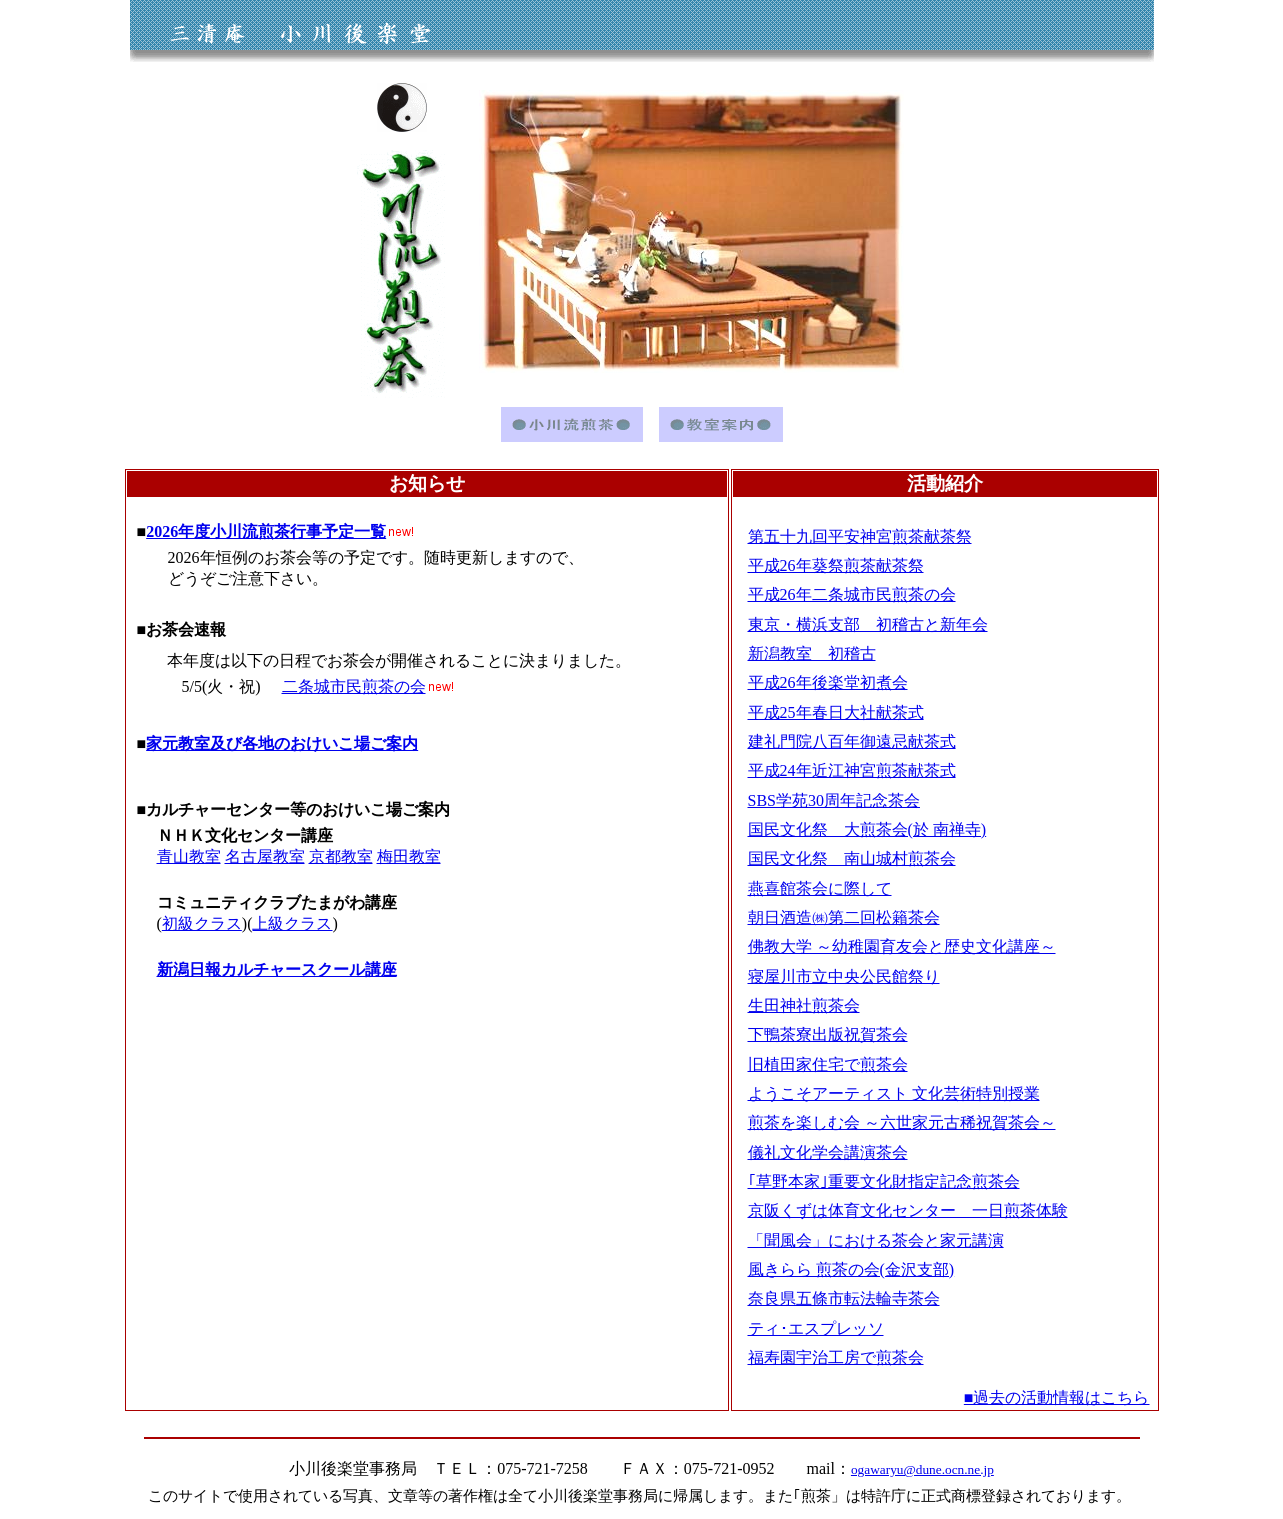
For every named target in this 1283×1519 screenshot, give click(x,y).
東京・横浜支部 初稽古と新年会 (868, 624)
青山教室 (189, 856)
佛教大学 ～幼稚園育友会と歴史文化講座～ (902, 946)
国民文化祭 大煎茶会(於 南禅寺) (867, 829)
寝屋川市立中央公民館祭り (844, 976)
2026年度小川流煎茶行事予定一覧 (266, 531)
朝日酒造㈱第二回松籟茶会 (844, 917)
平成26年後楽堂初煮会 (828, 682)
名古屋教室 (265, 856)
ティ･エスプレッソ (816, 1328)
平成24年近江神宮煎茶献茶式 (852, 770)
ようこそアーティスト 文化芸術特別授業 (894, 1093)
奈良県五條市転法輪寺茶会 (844, 1298)
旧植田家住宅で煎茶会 (828, 1064)
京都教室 (341, 856)
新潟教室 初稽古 (812, 653)
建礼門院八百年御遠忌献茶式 (852, 741)
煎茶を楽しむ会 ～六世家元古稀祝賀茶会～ (902, 1122)
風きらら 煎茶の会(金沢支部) (851, 1269)
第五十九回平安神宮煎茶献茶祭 (860, 536)
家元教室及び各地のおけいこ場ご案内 (282, 743)
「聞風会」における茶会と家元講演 (876, 1240)
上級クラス (292, 923)
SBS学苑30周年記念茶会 (834, 800)
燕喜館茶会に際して (820, 888)
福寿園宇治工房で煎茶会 (836, 1357)
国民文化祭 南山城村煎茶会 (852, 858)
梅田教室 (409, 856)
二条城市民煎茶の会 (354, 686)
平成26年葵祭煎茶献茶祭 (836, 565)
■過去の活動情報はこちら (1057, 1397)
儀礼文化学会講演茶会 (828, 1152)
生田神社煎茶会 (804, 1005)
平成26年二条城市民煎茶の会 (852, 594)
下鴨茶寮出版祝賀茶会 (828, 1034)
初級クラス (202, 923)
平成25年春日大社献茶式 (836, 712)
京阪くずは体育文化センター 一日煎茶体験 (908, 1210)
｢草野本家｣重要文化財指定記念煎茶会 (884, 1181)
